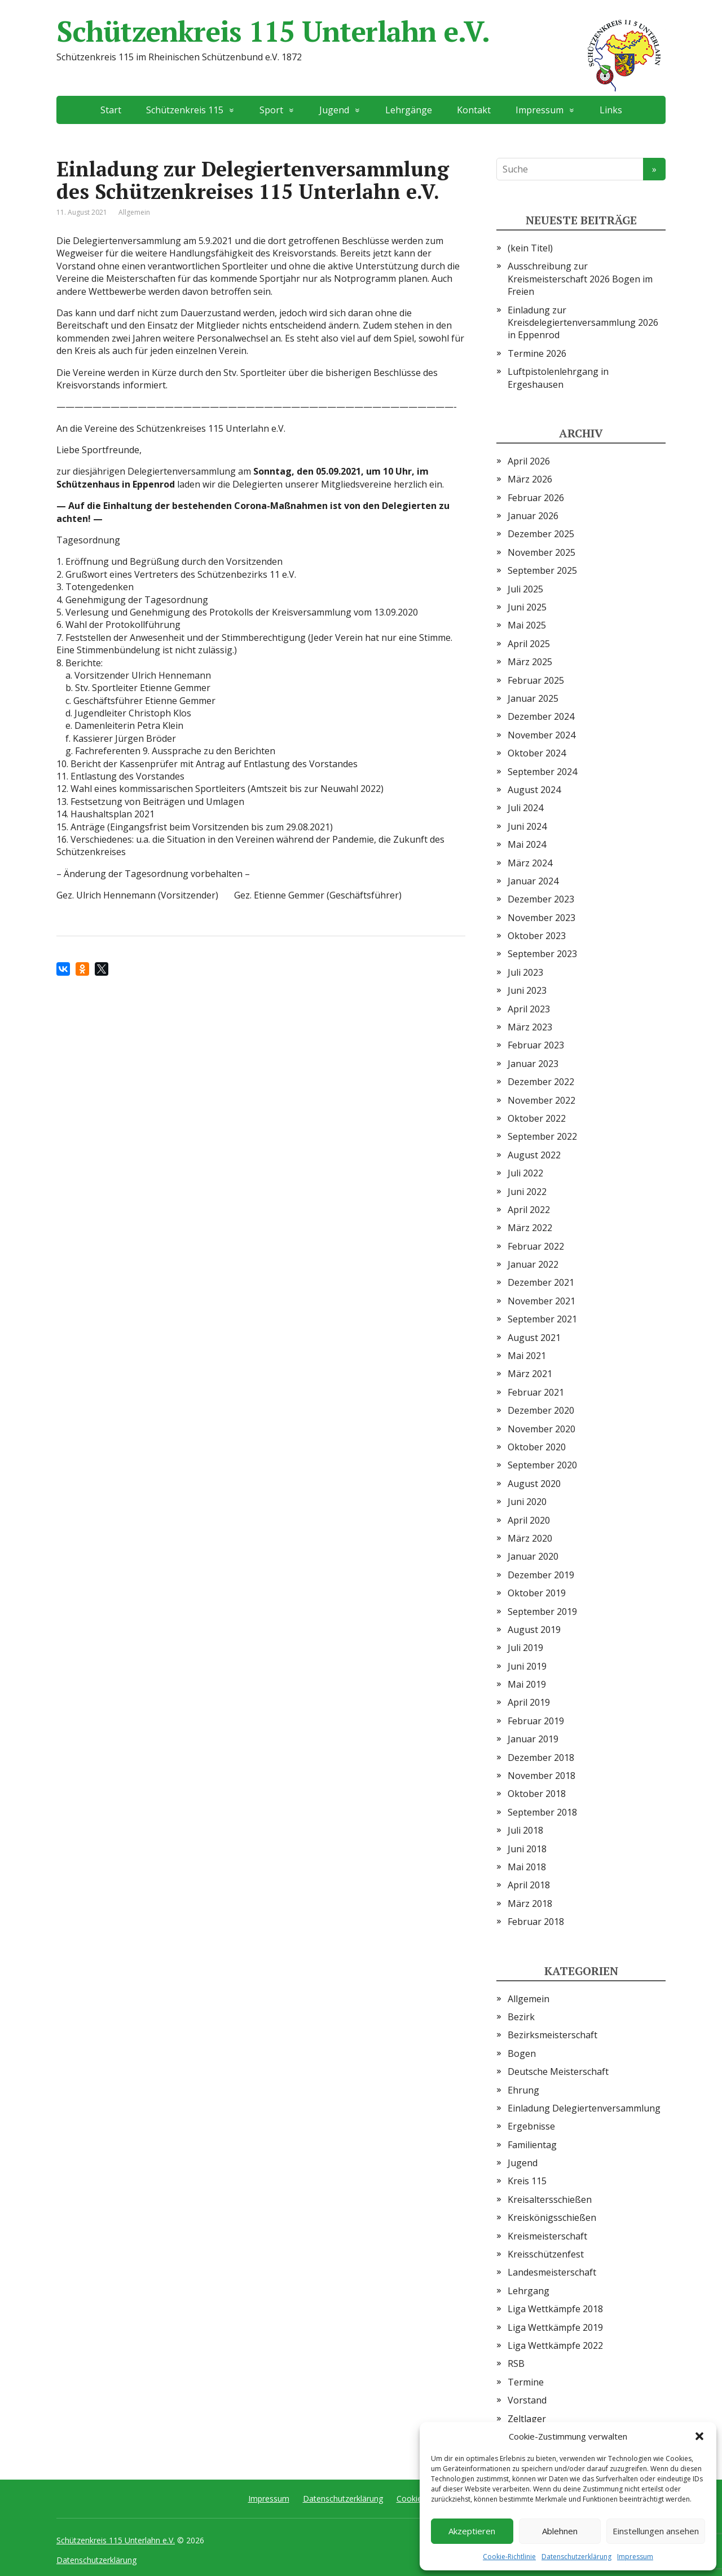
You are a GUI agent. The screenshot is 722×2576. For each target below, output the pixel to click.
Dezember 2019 (541, 1575)
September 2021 (542, 1319)
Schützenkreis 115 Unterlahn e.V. (361, 31)
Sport (271, 110)
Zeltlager (527, 2419)
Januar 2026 (533, 516)
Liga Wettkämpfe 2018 (555, 2309)
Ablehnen (560, 2531)
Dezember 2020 (541, 1410)
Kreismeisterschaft (547, 2236)
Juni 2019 (527, 1666)
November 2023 (541, 917)
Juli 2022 (525, 1173)
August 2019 (534, 1629)
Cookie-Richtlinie (509, 2556)
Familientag (532, 2145)
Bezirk (521, 2017)
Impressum (635, 2556)
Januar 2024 (533, 881)
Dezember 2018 (541, 1757)
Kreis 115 (527, 2181)
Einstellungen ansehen (656, 2531)
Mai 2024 (527, 844)
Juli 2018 (525, 1830)
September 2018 (542, 1812)
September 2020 (542, 1465)
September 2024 (542, 771)
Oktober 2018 (537, 1793)
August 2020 (534, 1483)
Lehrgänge (408, 110)
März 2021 (530, 1373)
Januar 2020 (533, 1556)
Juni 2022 (527, 1191)
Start (110, 110)
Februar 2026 (536, 498)
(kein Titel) (530, 248)
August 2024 (534, 790)
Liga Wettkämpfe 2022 (555, 2345)
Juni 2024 (527, 826)
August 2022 (534, 1155)
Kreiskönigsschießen (552, 2217)
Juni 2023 (527, 990)
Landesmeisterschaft (552, 2272)
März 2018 (530, 1903)
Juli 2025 (525, 589)
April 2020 (529, 1520)
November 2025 (541, 552)
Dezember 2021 (541, 1282)
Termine (526, 2382)
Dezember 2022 (541, 1081)
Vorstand (527, 2400)
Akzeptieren (471, 2531)
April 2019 (529, 1702)
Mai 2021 (527, 1355)
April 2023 (529, 1009)
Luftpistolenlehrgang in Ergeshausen (558, 377)
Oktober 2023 (537, 936)
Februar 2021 (536, 1392)
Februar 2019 (536, 1721)
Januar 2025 (533, 698)
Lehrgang (528, 2291)
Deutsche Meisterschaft (558, 2071)
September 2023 (542, 954)
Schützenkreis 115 (184, 110)
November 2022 (541, 1100)
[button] (699, 2436)
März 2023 (530, 1027)
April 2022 (529, 1209)
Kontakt (474, 110)
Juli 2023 (525, 972)
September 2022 (542, 1136)
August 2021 (534, 1337)
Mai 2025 (527, 625)
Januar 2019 (533, 1739)
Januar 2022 (533, 1264)
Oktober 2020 (537, 1447)
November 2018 (541, 1775)
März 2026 (530, 479)
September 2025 (542, 570)
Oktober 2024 (537, 753)
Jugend (334, 110)
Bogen (522, 2053)
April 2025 (529, 644)
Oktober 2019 (537, 1593)
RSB (516, 2363)
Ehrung (523, 2090)
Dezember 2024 (541, 716)
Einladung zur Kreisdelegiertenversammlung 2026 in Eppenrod (583, 323)
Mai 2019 (527, 1684)
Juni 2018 (527, 1849)
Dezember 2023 (541, 899)
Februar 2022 (536, 1246)
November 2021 (541, 1301)
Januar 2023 (533, 1063)
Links (611, 110)
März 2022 (530, 1227)
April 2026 (529, 461)
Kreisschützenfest (546, 2254)
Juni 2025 (527, 607)
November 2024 (541, 735)
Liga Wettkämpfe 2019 (555, 2327)
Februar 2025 (536, 680)
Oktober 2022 (537, 1118)
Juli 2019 (525, 1647)
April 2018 (529, 1885)
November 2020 (541, 1429)
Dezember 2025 (541, 534)
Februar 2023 (536, 1045)
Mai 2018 (527, 1867)
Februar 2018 (536, 1921)
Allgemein (134, 212)
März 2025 (530, 662)
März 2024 (530, 863)
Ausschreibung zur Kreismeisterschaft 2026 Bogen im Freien (580, 279)
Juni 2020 (527, 1501)
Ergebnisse (531, 2126)
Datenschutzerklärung (576, 2556)
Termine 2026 (537, 353)
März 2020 (530, 1538)
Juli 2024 (525, 808)
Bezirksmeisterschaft (552, 2035)
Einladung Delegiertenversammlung (584, 2108)
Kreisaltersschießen (550, 2199)
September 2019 (542, 1611)
